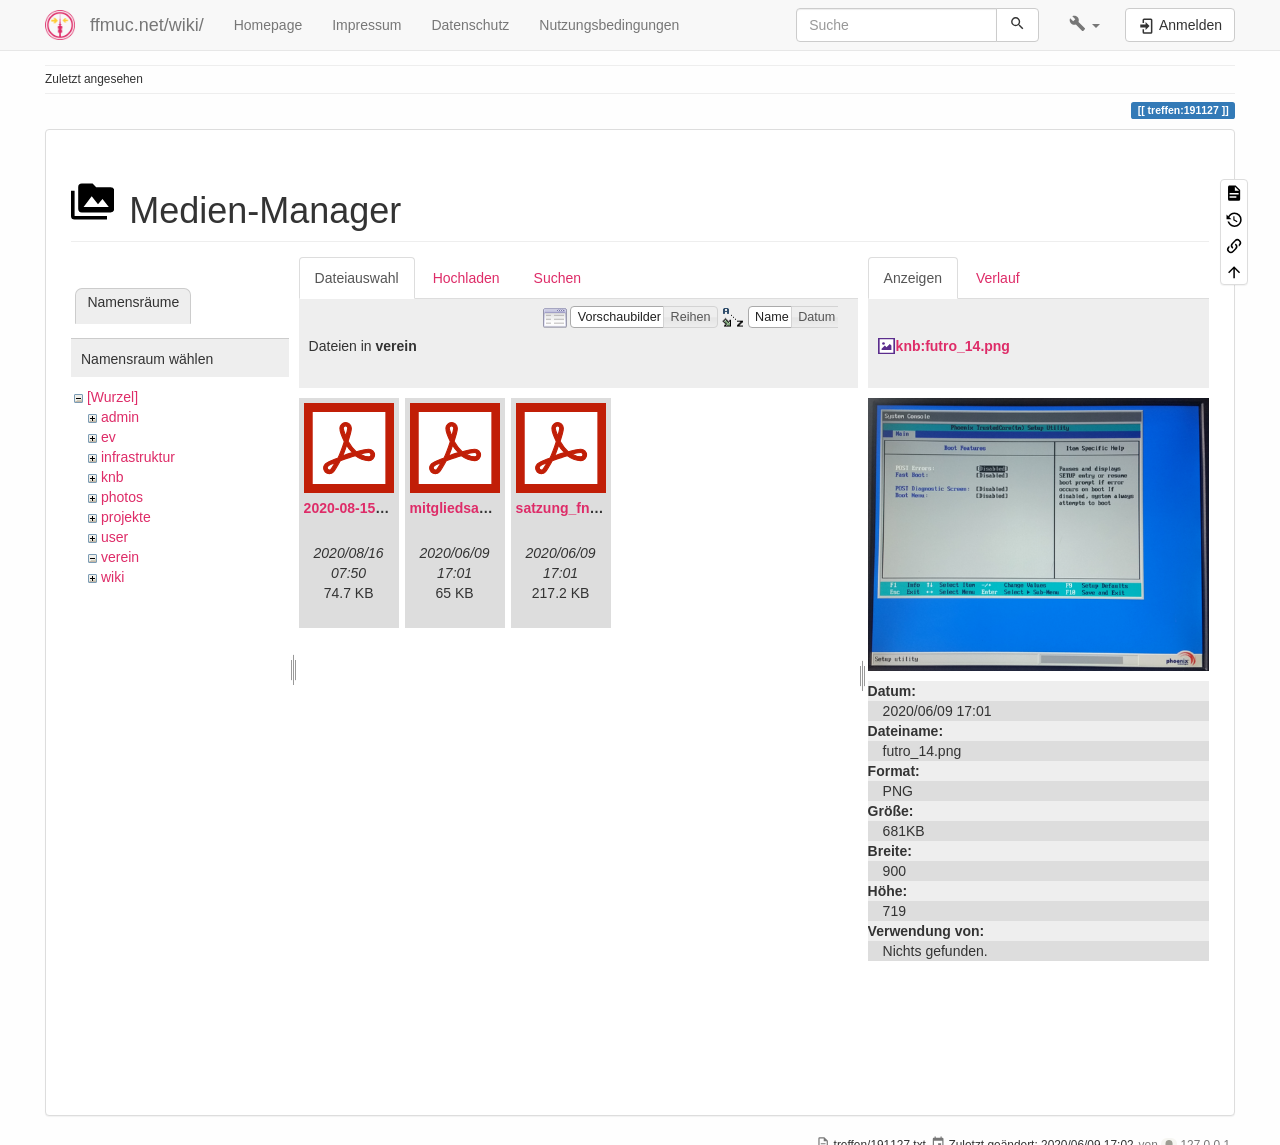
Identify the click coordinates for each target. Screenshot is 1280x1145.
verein (120, 557)
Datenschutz (470, 25)
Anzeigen (913, 278)
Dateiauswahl (357, 278)
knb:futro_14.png (953, 346)
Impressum (366, 25)
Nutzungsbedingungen (609, 25)
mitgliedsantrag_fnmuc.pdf (500, 508)
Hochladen (466, 278)
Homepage (268, 25)
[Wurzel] (112, 397)
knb (112, 477)
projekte (126, 517)
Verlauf (998, 278)
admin (120, 417)
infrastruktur (138, 457)
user (114, 537)
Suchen (557, 278)
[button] (1084, 25)
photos (122, 497)
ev (108, 437)
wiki (112, 577)
